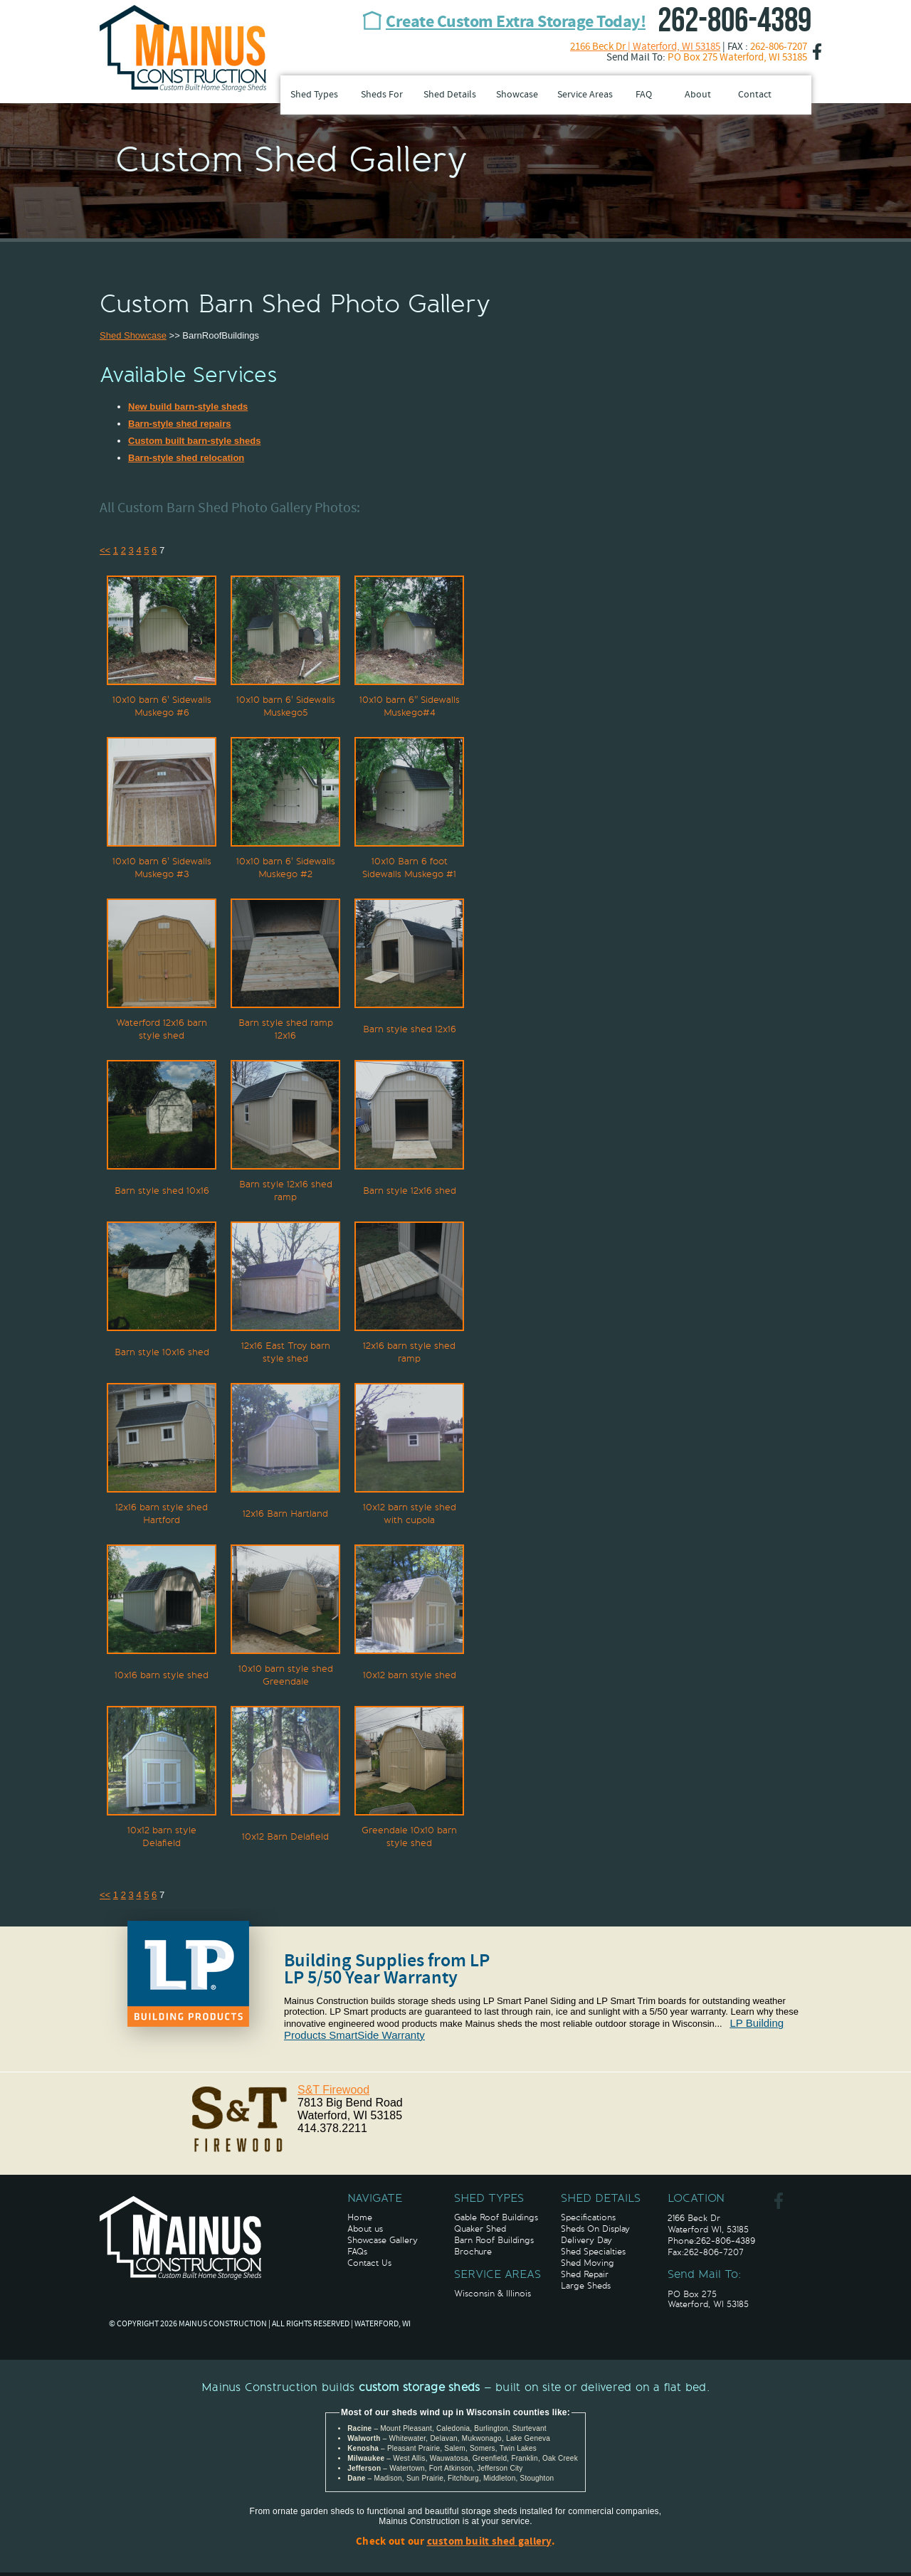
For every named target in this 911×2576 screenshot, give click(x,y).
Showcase (517, 95)
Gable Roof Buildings (496, 2217)
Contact (755, 95)
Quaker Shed (480, 2229)
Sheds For (382, 95)
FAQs (357, 2252)
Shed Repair (585, 2274)
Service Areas (585, 95)
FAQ (644, 95)
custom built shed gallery (489, 2542)
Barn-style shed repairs (179, 423)
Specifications (588, 2217)
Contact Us (369, 2263)
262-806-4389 (734, 21)
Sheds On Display (595, 2229)
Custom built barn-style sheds (194, 440)
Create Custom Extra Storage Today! (516, 22)
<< (105, 550)
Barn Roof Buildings (494, 2240)
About (698, 95)
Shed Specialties (593, 2252)
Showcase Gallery (382, 2240)
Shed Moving (587, 2263)
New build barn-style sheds (188, 406)
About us (365, 2229)
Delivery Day (586, 2240)
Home (359, 2217)
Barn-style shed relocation (186, 457)
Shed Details (449, 95)
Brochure (473, 2252)
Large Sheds (586, 2286)
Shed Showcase (133, 335)
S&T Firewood (333, 2090)
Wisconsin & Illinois (492, 2294)
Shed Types (314, 95)
